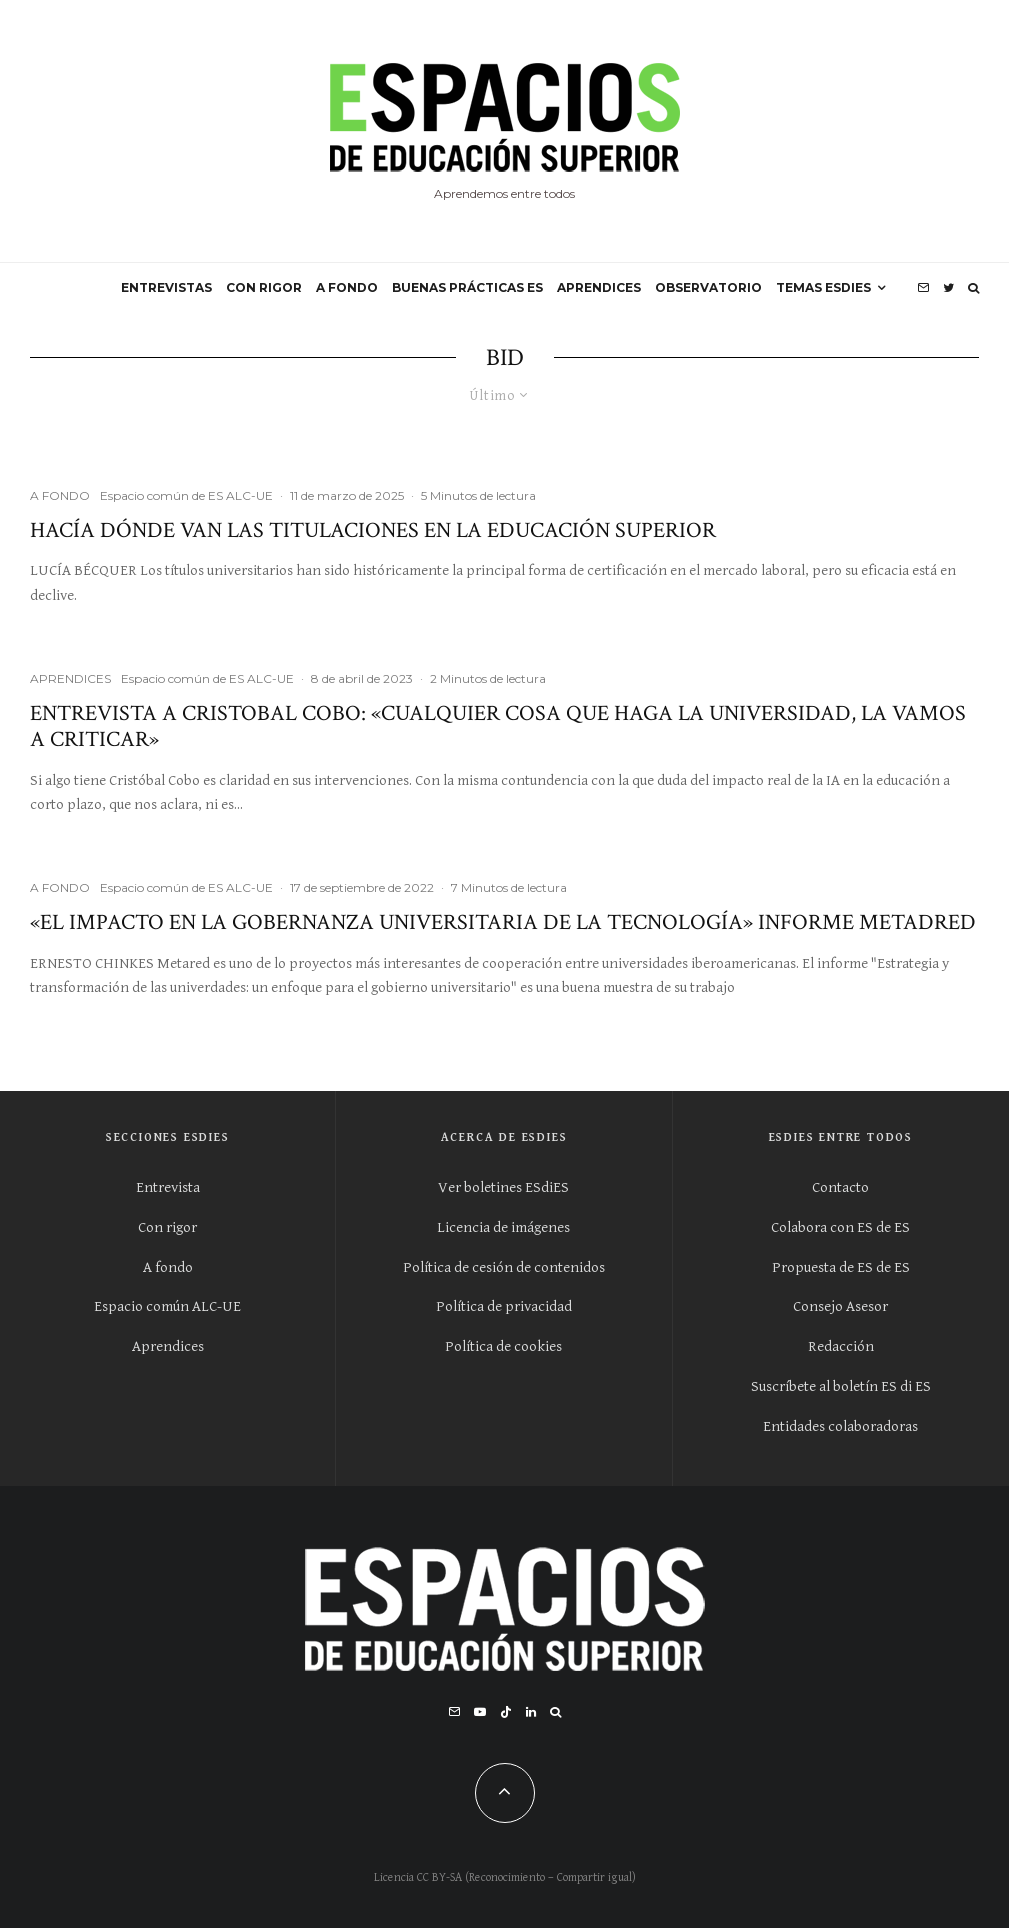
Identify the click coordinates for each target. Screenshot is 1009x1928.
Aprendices (168, 1346)
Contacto (840, 1187)
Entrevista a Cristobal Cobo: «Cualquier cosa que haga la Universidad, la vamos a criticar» (498, 727)
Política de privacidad (504, 1306)
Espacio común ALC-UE (167, 1306)
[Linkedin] (531, 1712)
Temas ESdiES (823, 287)
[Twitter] (948, 288)
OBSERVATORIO (708, 287)
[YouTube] (480, 1712)
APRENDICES (599, 287)
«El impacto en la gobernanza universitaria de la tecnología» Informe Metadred (503, 923)
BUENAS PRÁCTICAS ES (467, 287)
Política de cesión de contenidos (504, 1267)
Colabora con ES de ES (840, 1227)
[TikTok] (506, 1712)
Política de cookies (503, 1346)
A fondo (168, 1267)
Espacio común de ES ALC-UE (186, 495)
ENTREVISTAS (166, 287)
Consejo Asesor (840, 1306)
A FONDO (347, 287)
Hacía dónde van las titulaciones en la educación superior (373, 531)
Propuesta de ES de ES (841, 1267)
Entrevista (168, 1187)
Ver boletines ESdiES (503, 1187)
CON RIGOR (264, 287)
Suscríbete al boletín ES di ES (841, 1386)
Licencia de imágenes (503, 1227)
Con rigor (167, 1227)
